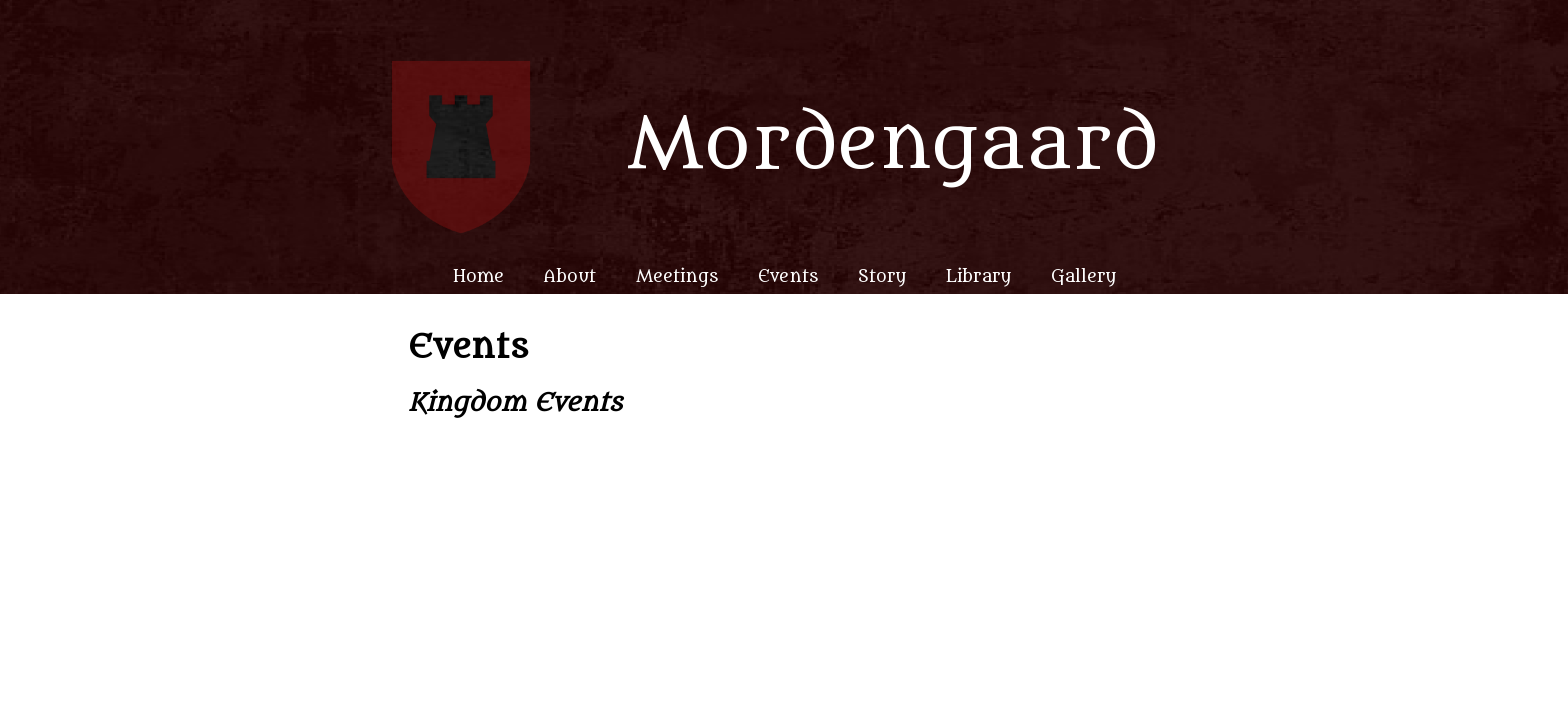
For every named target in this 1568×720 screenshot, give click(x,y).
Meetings (677, 277)
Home (478, 277)
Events (788, 277)
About (570, 277)
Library (978, 277)
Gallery (1083, 277)
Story (882, 277)
